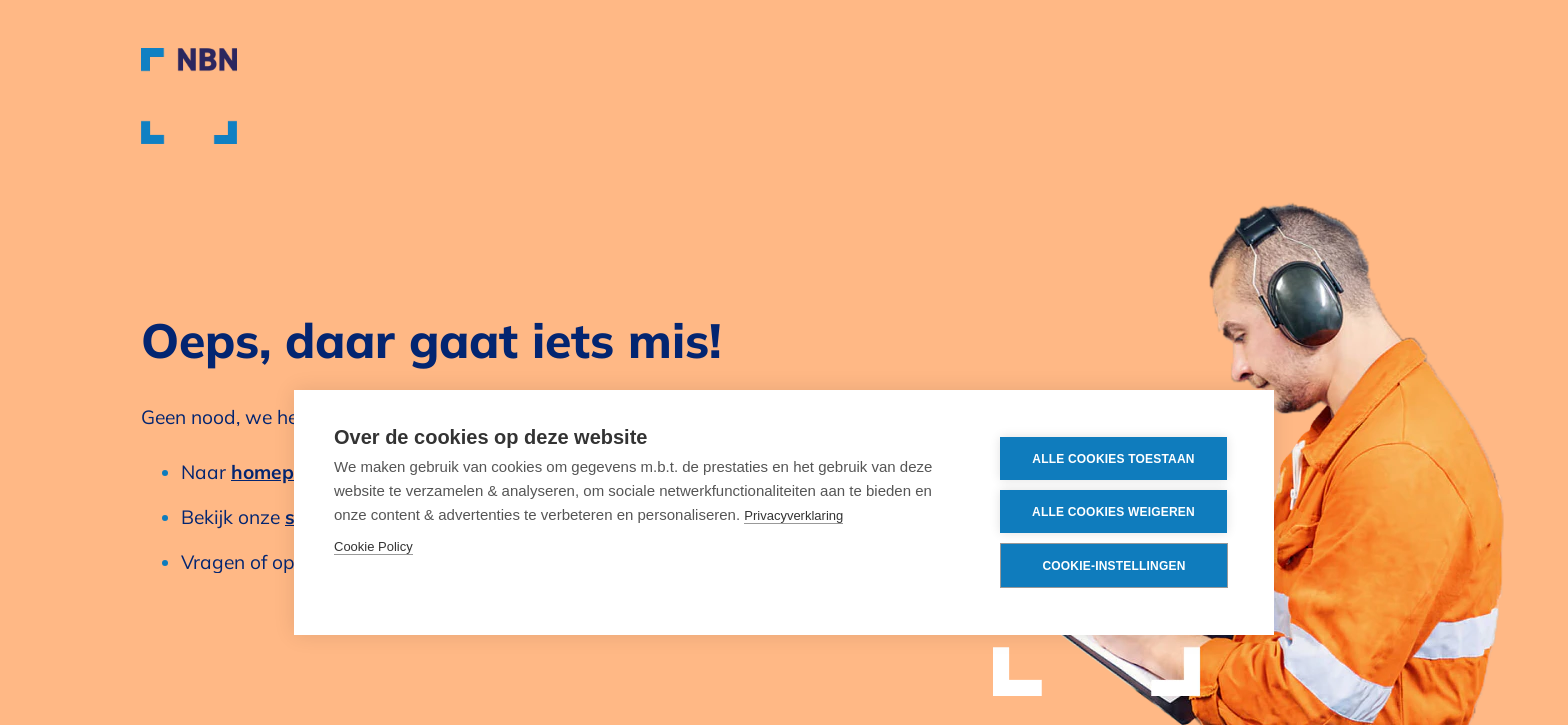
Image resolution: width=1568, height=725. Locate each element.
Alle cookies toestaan (1113, 459)
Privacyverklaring (793, 515)
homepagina (289, 472)
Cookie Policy (373, 546)
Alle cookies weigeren (1113, 512)
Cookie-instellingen (1113, 566)
